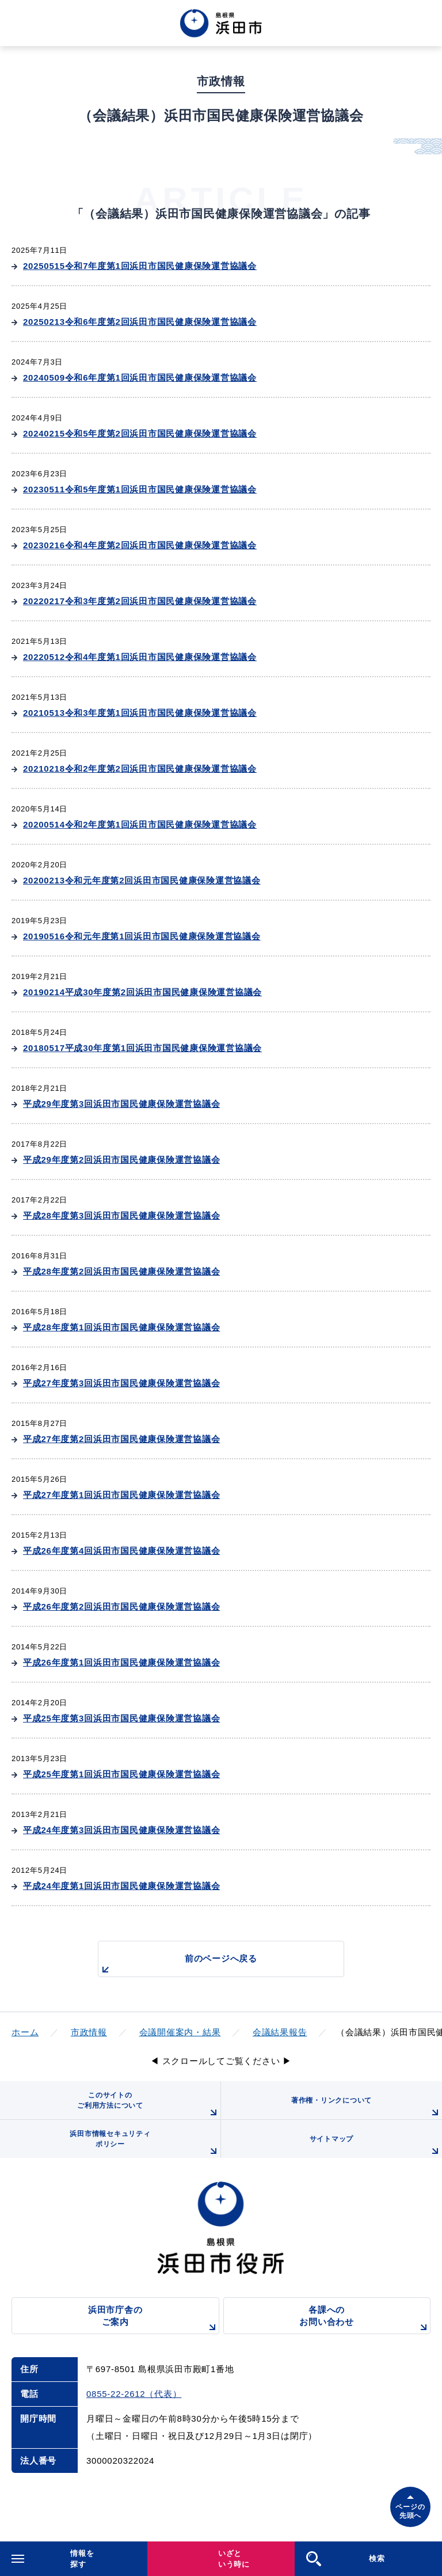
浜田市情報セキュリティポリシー (145, 2144)
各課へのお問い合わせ (364, 2319)
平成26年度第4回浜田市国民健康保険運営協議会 (121, 1551)
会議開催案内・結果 (180, 2032)
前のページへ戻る (177, 1964)
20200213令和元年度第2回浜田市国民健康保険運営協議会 (142, 880)
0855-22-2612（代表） (133, 2394)
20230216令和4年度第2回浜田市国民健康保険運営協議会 (140, 545)
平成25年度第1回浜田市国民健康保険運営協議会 (121, 1774)
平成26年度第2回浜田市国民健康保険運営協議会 (121, 1606)
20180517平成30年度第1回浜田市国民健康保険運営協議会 (142, 1048)
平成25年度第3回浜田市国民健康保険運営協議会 (121, 1718)
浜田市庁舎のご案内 (153, 2319)
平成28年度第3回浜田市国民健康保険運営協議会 (121, 1215)
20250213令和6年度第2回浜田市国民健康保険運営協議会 (140, 322)
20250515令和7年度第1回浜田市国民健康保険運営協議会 (140, 266)
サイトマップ (376, 2146)
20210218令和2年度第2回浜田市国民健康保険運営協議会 (140, 768)
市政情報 (89, 2032)
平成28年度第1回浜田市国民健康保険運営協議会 (121, 1327)
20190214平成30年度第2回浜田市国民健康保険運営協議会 (142, 992)
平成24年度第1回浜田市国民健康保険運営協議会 (121, 1886)
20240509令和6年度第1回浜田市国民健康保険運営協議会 (140, 377)
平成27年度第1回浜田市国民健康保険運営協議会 (121, 1495)
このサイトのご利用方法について (148, 2105)
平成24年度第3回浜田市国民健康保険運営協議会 (121, 1830)
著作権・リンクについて (366, 2107)
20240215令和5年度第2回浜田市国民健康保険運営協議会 (140, 433)
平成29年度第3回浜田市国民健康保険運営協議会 (121, 1104)
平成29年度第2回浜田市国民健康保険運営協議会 (121, 1159)
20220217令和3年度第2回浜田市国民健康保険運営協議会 (140, 601)
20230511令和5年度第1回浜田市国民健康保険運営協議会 (140, 489)
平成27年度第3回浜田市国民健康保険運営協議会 (121, 1383)
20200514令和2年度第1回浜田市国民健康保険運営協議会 (140, 824)
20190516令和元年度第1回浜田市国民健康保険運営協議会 (142, 936)
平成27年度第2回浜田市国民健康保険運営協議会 (121, 1439)
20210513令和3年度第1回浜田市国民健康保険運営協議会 (140, 713)
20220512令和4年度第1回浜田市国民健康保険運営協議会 (140, 657)
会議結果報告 (280, 2032)
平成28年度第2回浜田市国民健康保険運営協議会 (121, 1271)
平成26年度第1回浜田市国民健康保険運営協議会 (121, 1662)
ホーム (25, 2032)
